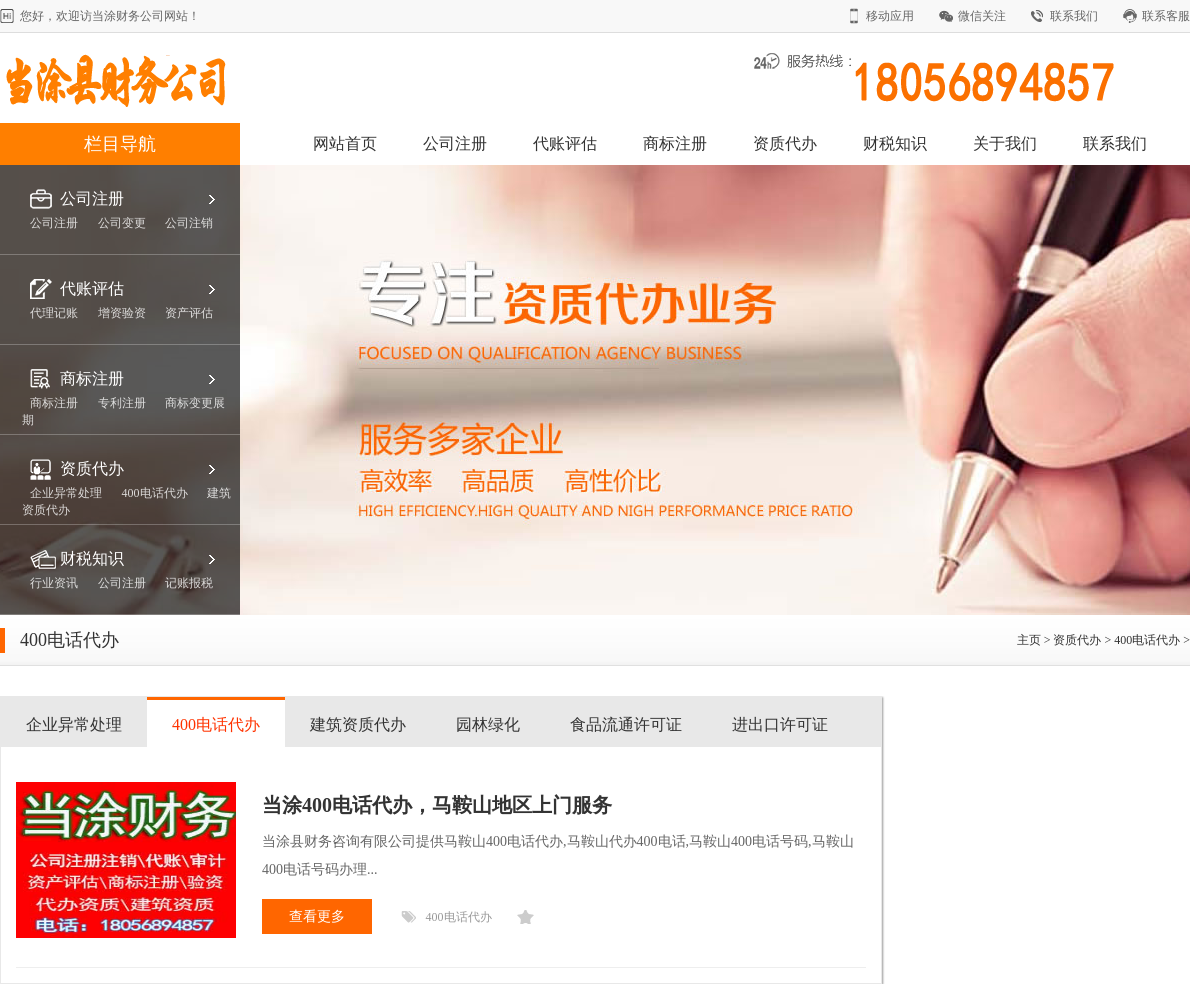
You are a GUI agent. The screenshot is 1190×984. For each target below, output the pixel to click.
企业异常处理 (74, 724)
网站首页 (345, 143)
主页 (1029, 640)
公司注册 (455, 143)
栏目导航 (120, 144)
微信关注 (982, 16)
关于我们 (1005, 143)
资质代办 (785, 143)
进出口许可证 (780, 724)
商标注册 (675, 143)
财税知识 (895, 143)
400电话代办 (1147, 640)
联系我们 (1074, 16)
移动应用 (890, 16)
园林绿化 (488, 724)
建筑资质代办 (358, 724)
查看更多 (317, 916)
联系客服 (1166, 16)
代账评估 (565, 143)
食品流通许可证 (626, 724)
